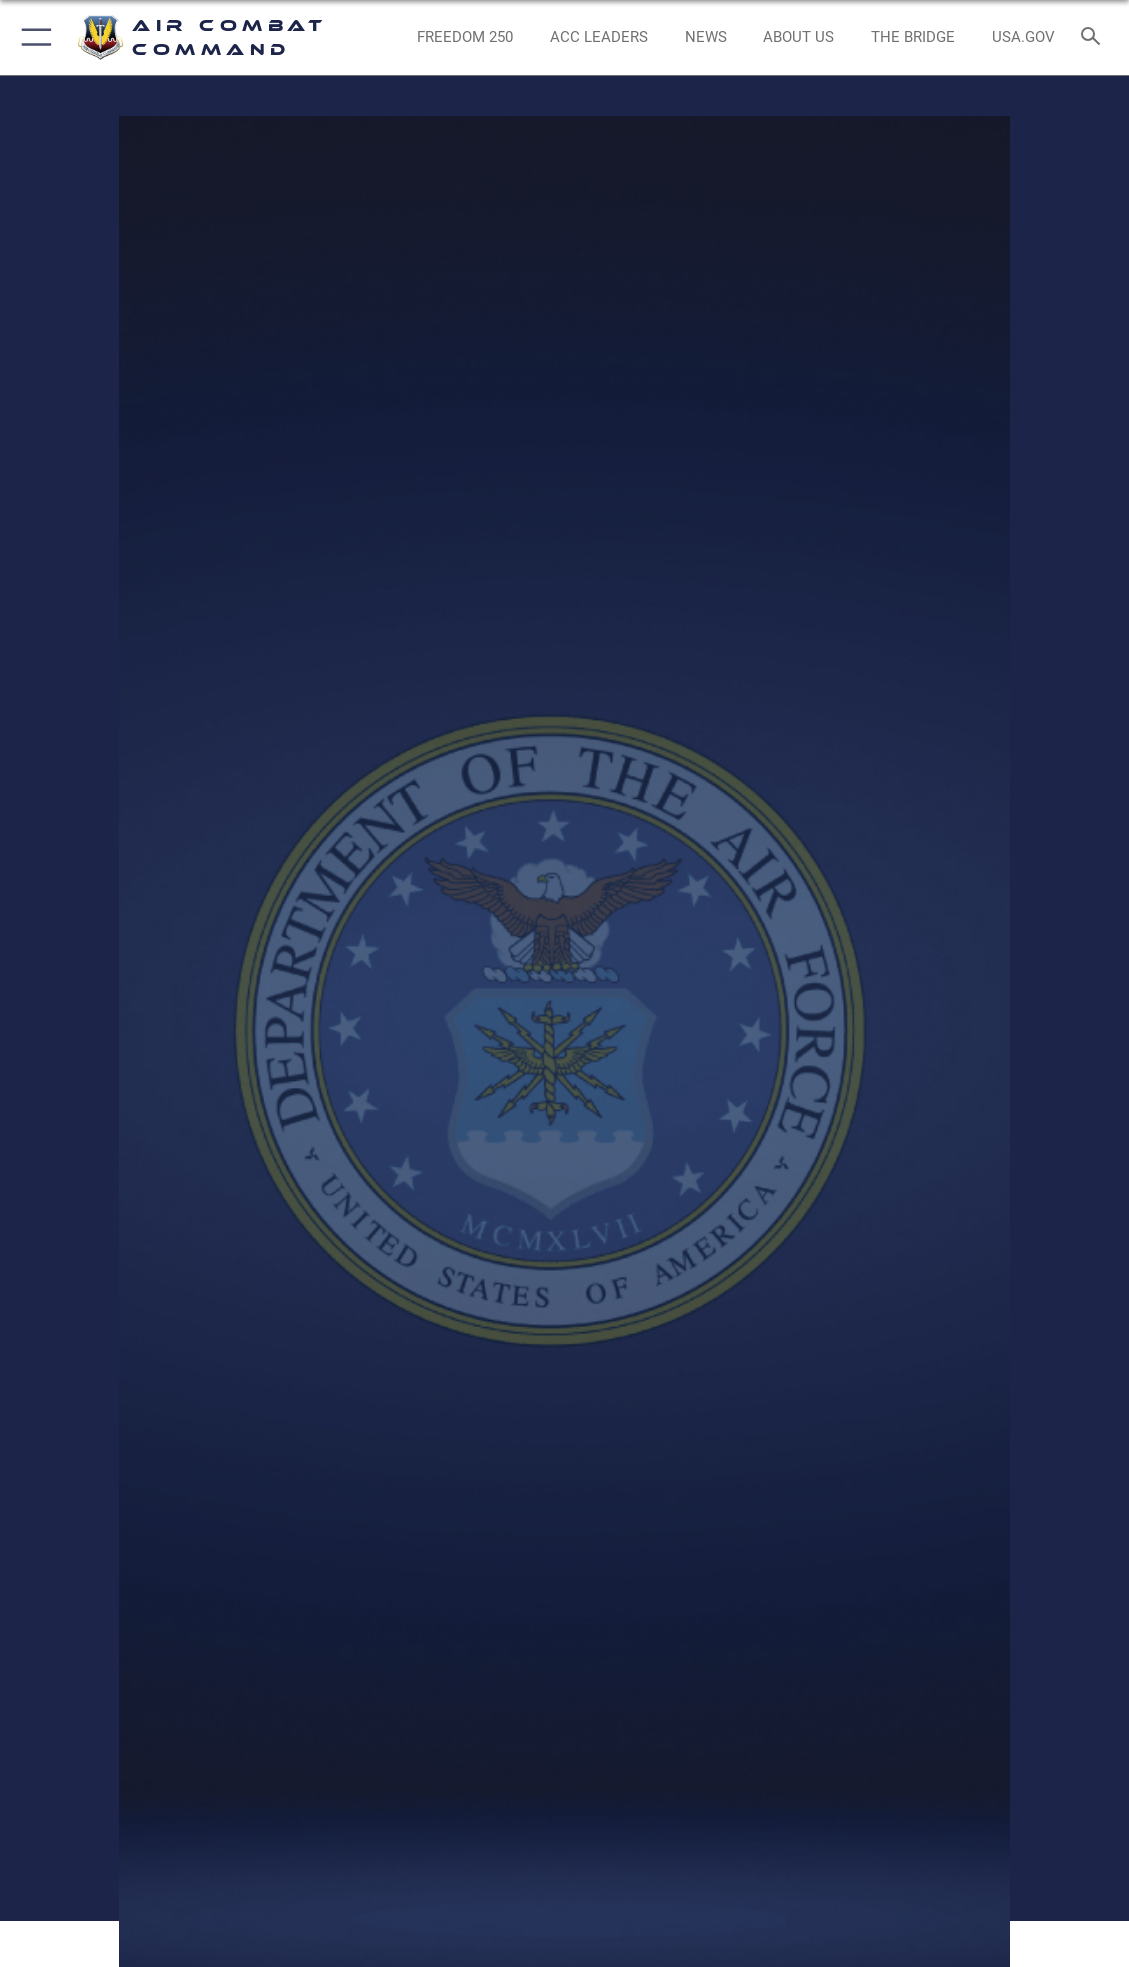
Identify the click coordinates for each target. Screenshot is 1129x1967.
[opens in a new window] (1023, 37)
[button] (32, 37)
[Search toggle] (1094, 37)
